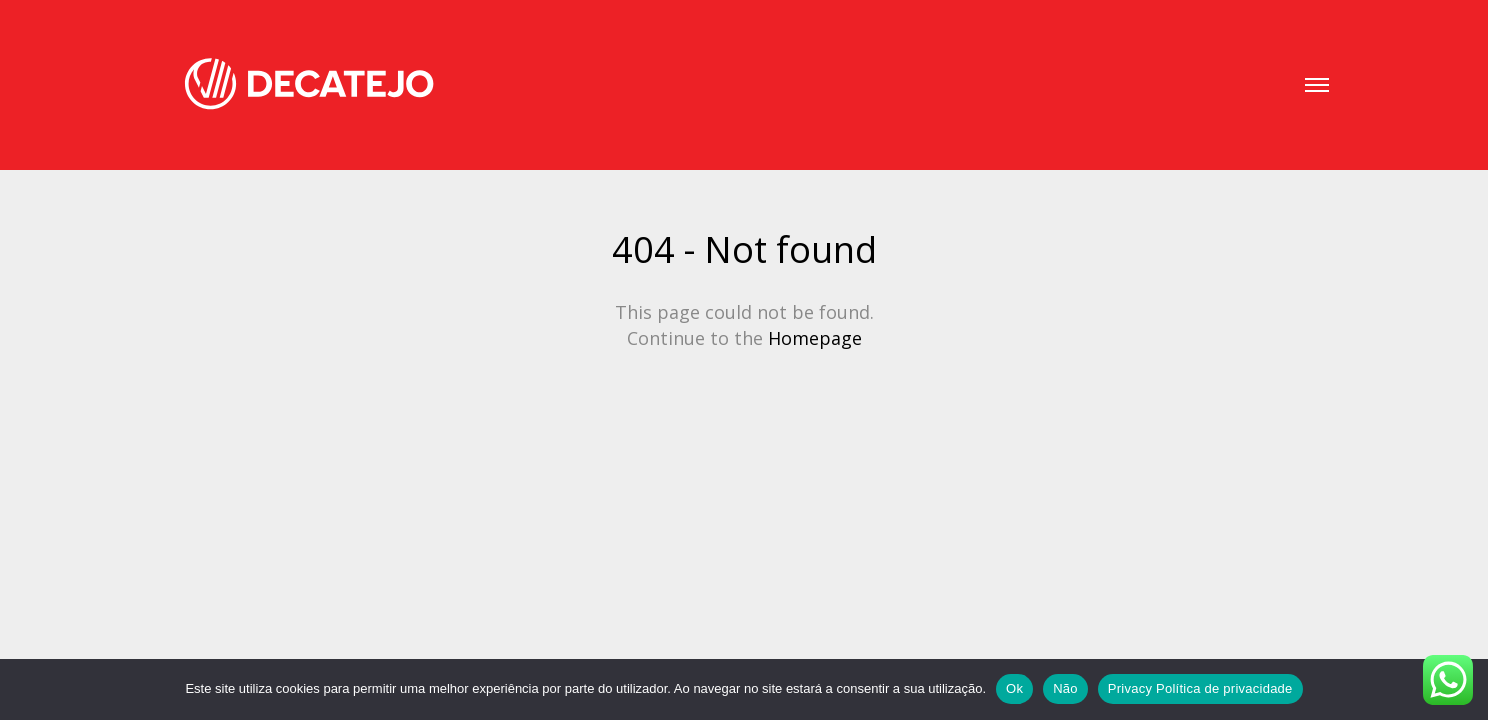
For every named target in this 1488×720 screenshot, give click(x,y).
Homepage (815, 338)
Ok (1014, 688)
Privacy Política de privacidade (1200, 688)
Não (1065, 688)
